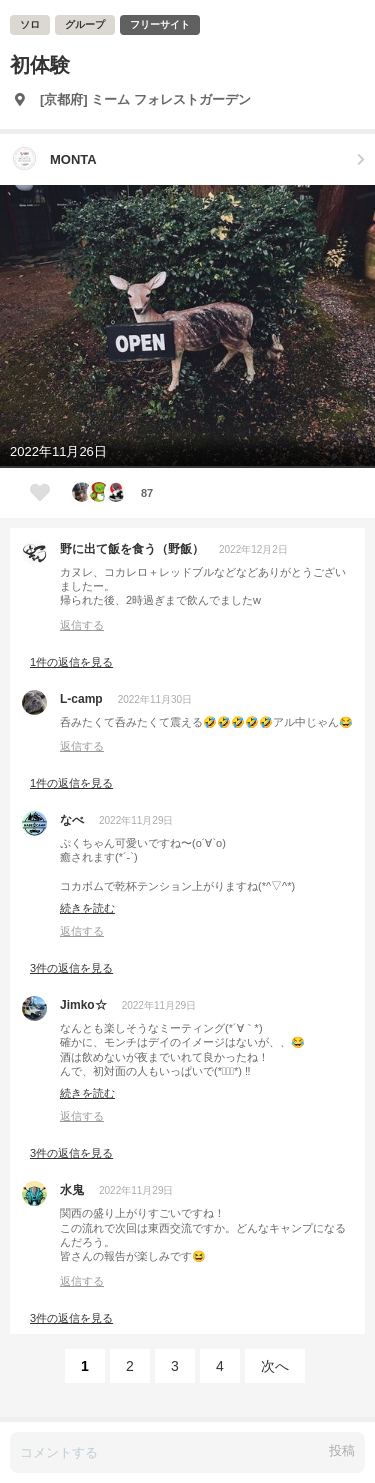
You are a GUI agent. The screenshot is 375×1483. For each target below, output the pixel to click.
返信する (82, 625)
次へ (275, 1366)
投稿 (342, 1450)
